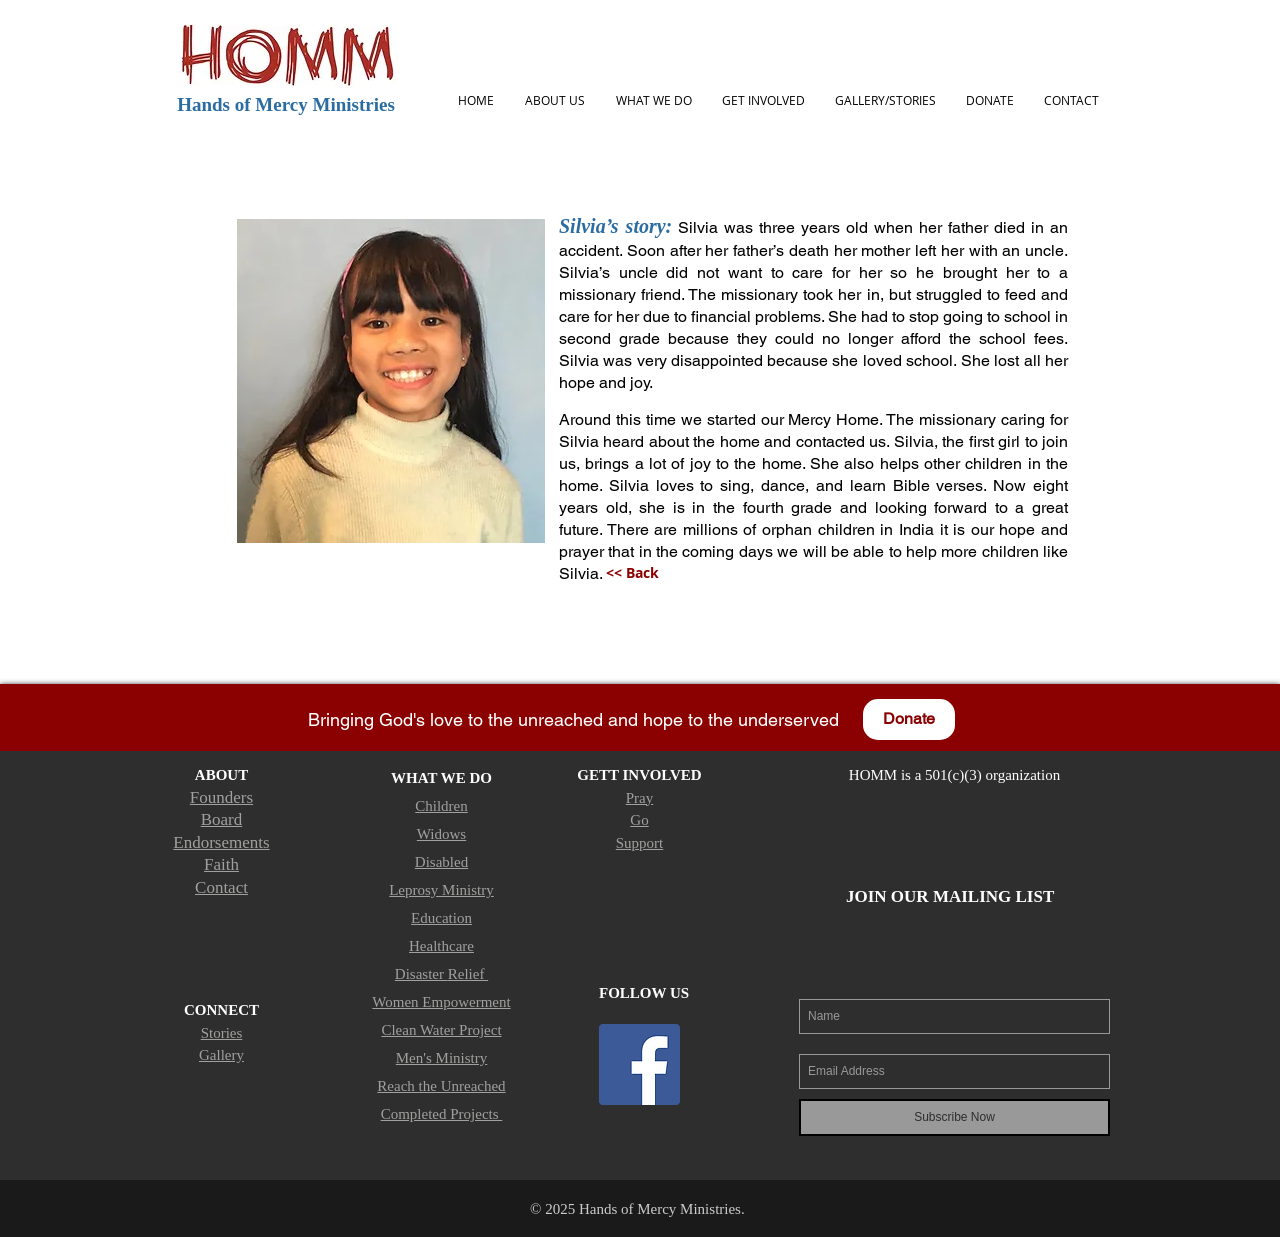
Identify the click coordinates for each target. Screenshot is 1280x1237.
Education (441, 918)
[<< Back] (632, 573)
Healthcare (441, 946)
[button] (554, 100)
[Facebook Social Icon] (639, 1064)
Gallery (221, 1055)
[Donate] (909, 719)
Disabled (441, 862)
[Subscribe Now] (954, 1117)
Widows (441, 834)
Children (441, 806)
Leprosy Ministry (441, 890)
